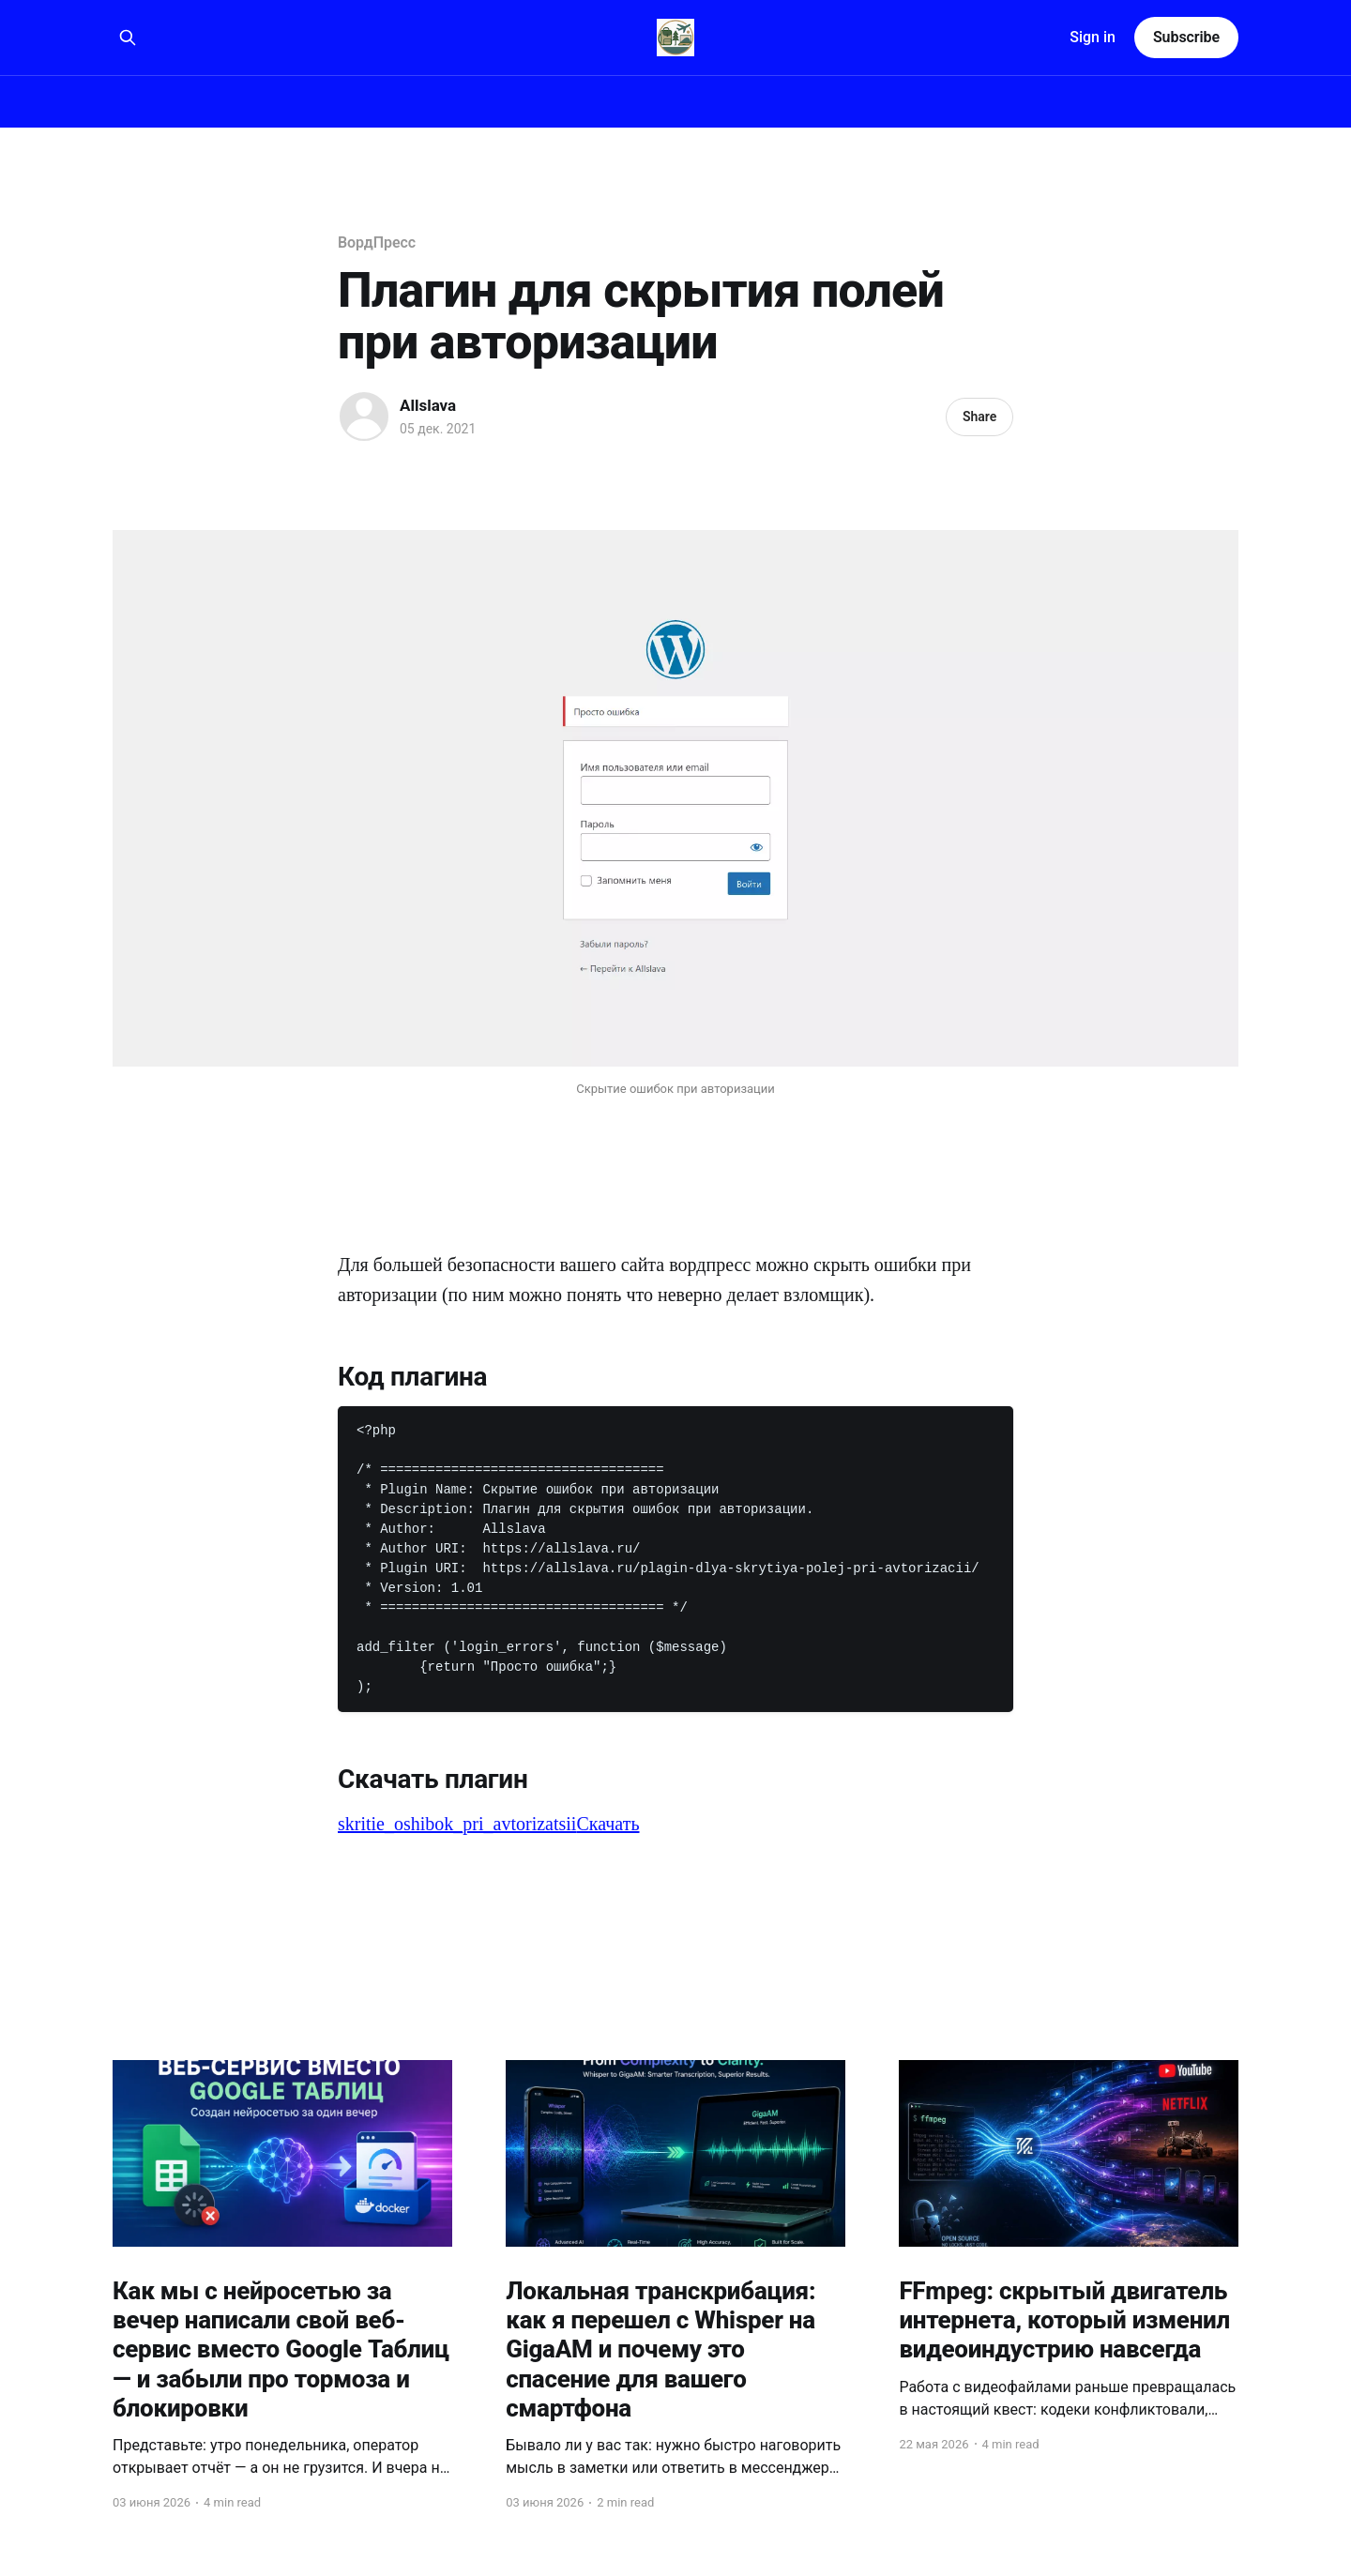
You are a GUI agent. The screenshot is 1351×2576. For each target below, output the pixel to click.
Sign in (1093, 37)
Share (979, 416)
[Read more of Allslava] (364, 416)
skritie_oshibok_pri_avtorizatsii (457, 1823)
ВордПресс (377, 242)
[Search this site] (128, 38)
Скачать (607, 1823)
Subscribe (1186, 37)
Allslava (428, 405)
